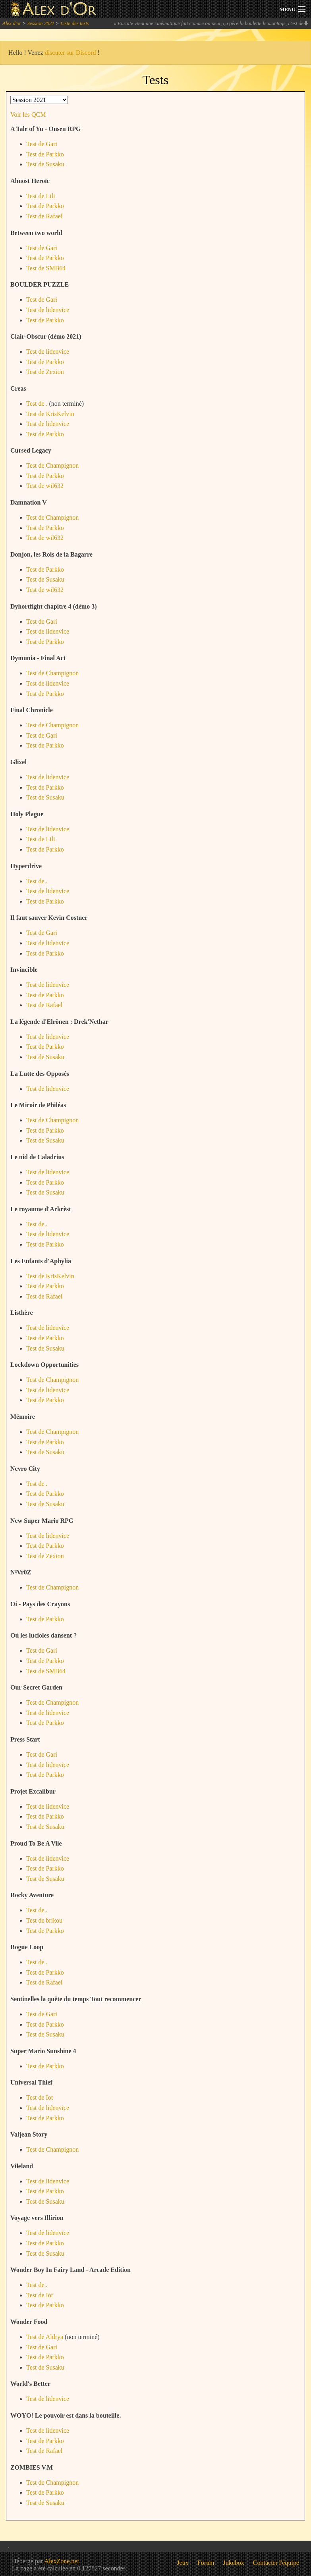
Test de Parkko (45, 154)
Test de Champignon (52, 465)
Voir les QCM (28, 114)
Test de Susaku (45, 164)
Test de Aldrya (44, 2336)
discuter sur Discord (70, 52)
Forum (205, 2562)
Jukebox (233, 2562)
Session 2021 (40, 23)
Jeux (183, 2562)
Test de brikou (44, 1920)
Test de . (37, 403)
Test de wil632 (45, 485)
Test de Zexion (45, 371)
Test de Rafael (44, 216)
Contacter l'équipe (276, 2562)
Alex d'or (11, 23)
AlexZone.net (61, 2561)
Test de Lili (40, 196)
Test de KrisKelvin (50, 413)
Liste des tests (74, 23)
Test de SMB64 (46, 268)
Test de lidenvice (47, 309)
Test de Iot (39, 2097)
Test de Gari (41, 144)
